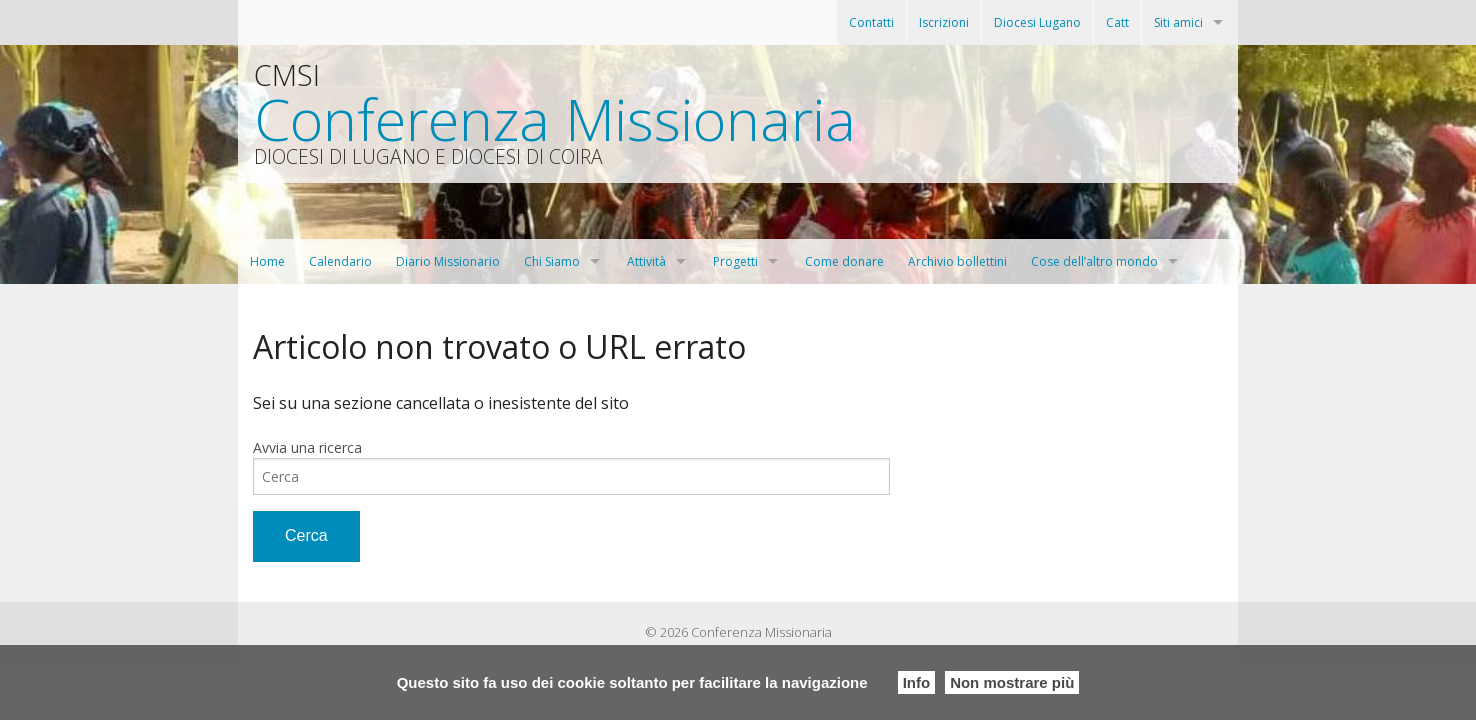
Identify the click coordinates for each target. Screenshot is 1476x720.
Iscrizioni (944, 22)
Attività (646, 261)
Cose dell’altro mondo (1094, 261)
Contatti (871, 22)
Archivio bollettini (957, 261)
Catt (1117, 22)
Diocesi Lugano (1037, 22)
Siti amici (1178, 22)
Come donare (844, 261)
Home (267, 261)
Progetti (735, 261)
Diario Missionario (448, 261)
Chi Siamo (552, 261)
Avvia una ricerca (307, 447)
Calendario (340, 261)
